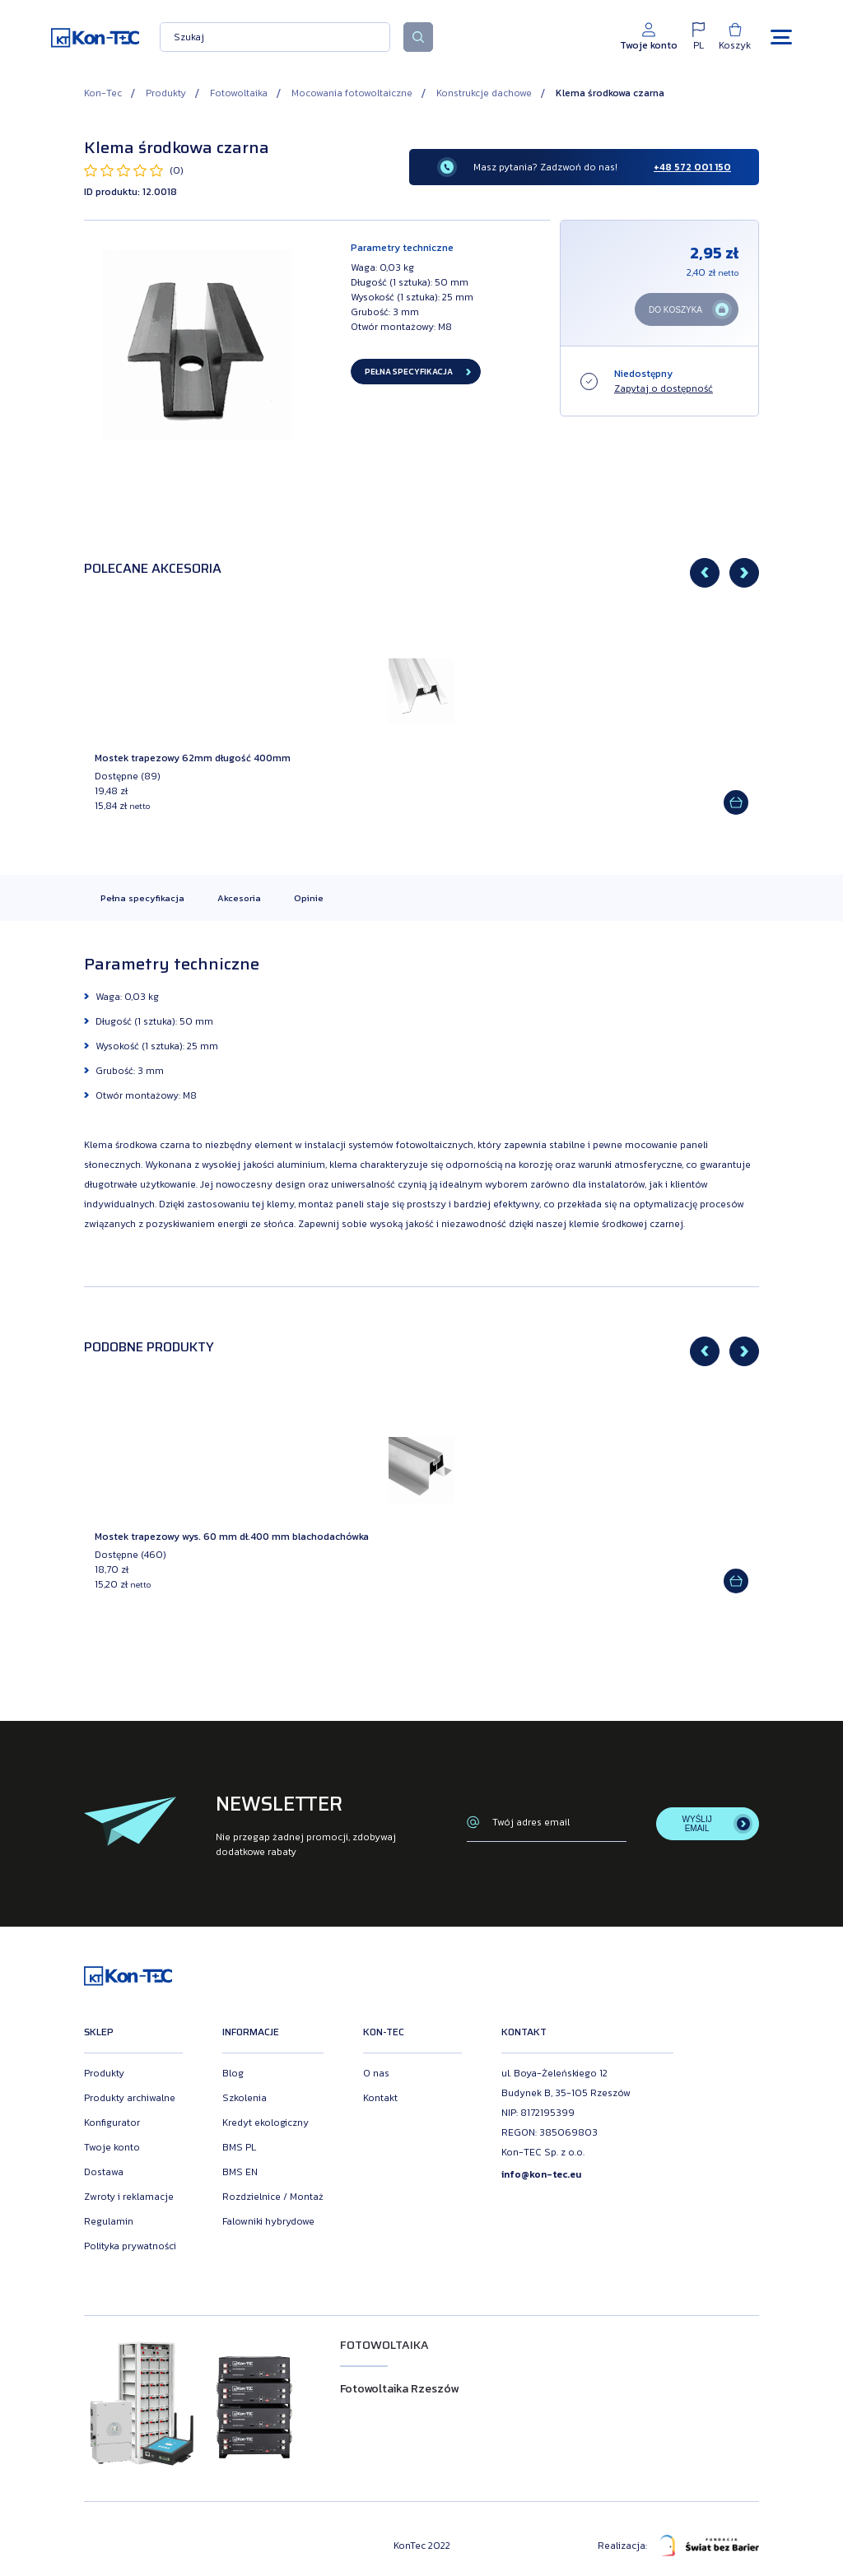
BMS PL (239, 2147)
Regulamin (108, 2221)
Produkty (166, 93)
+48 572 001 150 (692, 167)
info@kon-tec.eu (541, 2174)
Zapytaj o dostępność (663, 388)
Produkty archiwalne (129, 2097)
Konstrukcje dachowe (484, 93)
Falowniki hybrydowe (268, 2221)
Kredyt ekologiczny (265, 2122)
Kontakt (380, 2097)
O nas (376, 2073)
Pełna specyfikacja (142, 897)
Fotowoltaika (239, 93)
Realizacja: (678, 2545)
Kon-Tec (103, 93)
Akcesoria (239, 897)
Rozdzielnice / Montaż (273, 2196)
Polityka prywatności (130, 2246)
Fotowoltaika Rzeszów (399, 2388)
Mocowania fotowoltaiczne (351, 93)
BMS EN (240, 2171)
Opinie (309, 897)
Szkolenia (244, 2097)
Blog (233, 2073)
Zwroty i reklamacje (129, 2196)
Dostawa (103, 2171)
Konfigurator (112, 2122)
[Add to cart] (736, 802)
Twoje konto (112, 2147)
